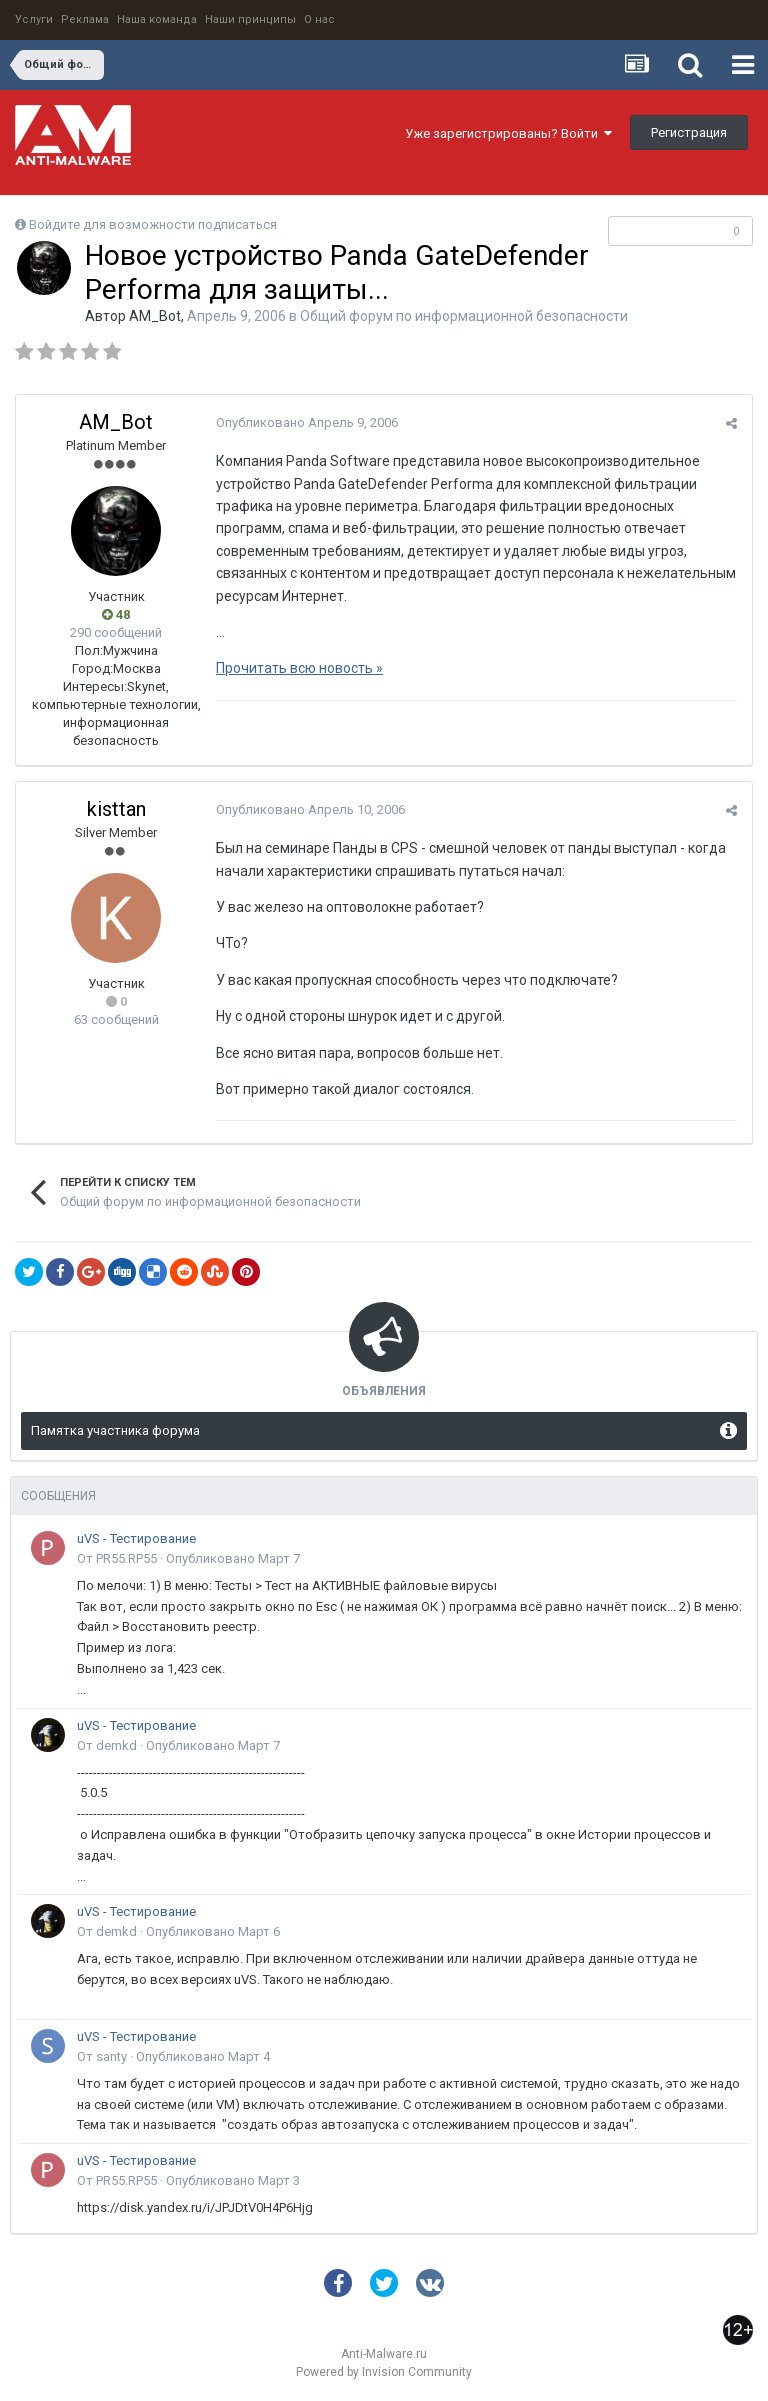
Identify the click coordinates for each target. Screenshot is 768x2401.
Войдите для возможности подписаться (153, 224)
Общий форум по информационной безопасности (464, 316)
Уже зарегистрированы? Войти (508, 133)
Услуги (34, 19)
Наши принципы (250, 19)
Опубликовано (307, 422)
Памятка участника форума (115, 1430)
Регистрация (689, 132)
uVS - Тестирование (136, 1538)
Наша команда (157, 19)
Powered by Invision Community (384, 2372)
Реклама (85, 19)
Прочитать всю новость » (299, 668)
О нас (319, 19)
